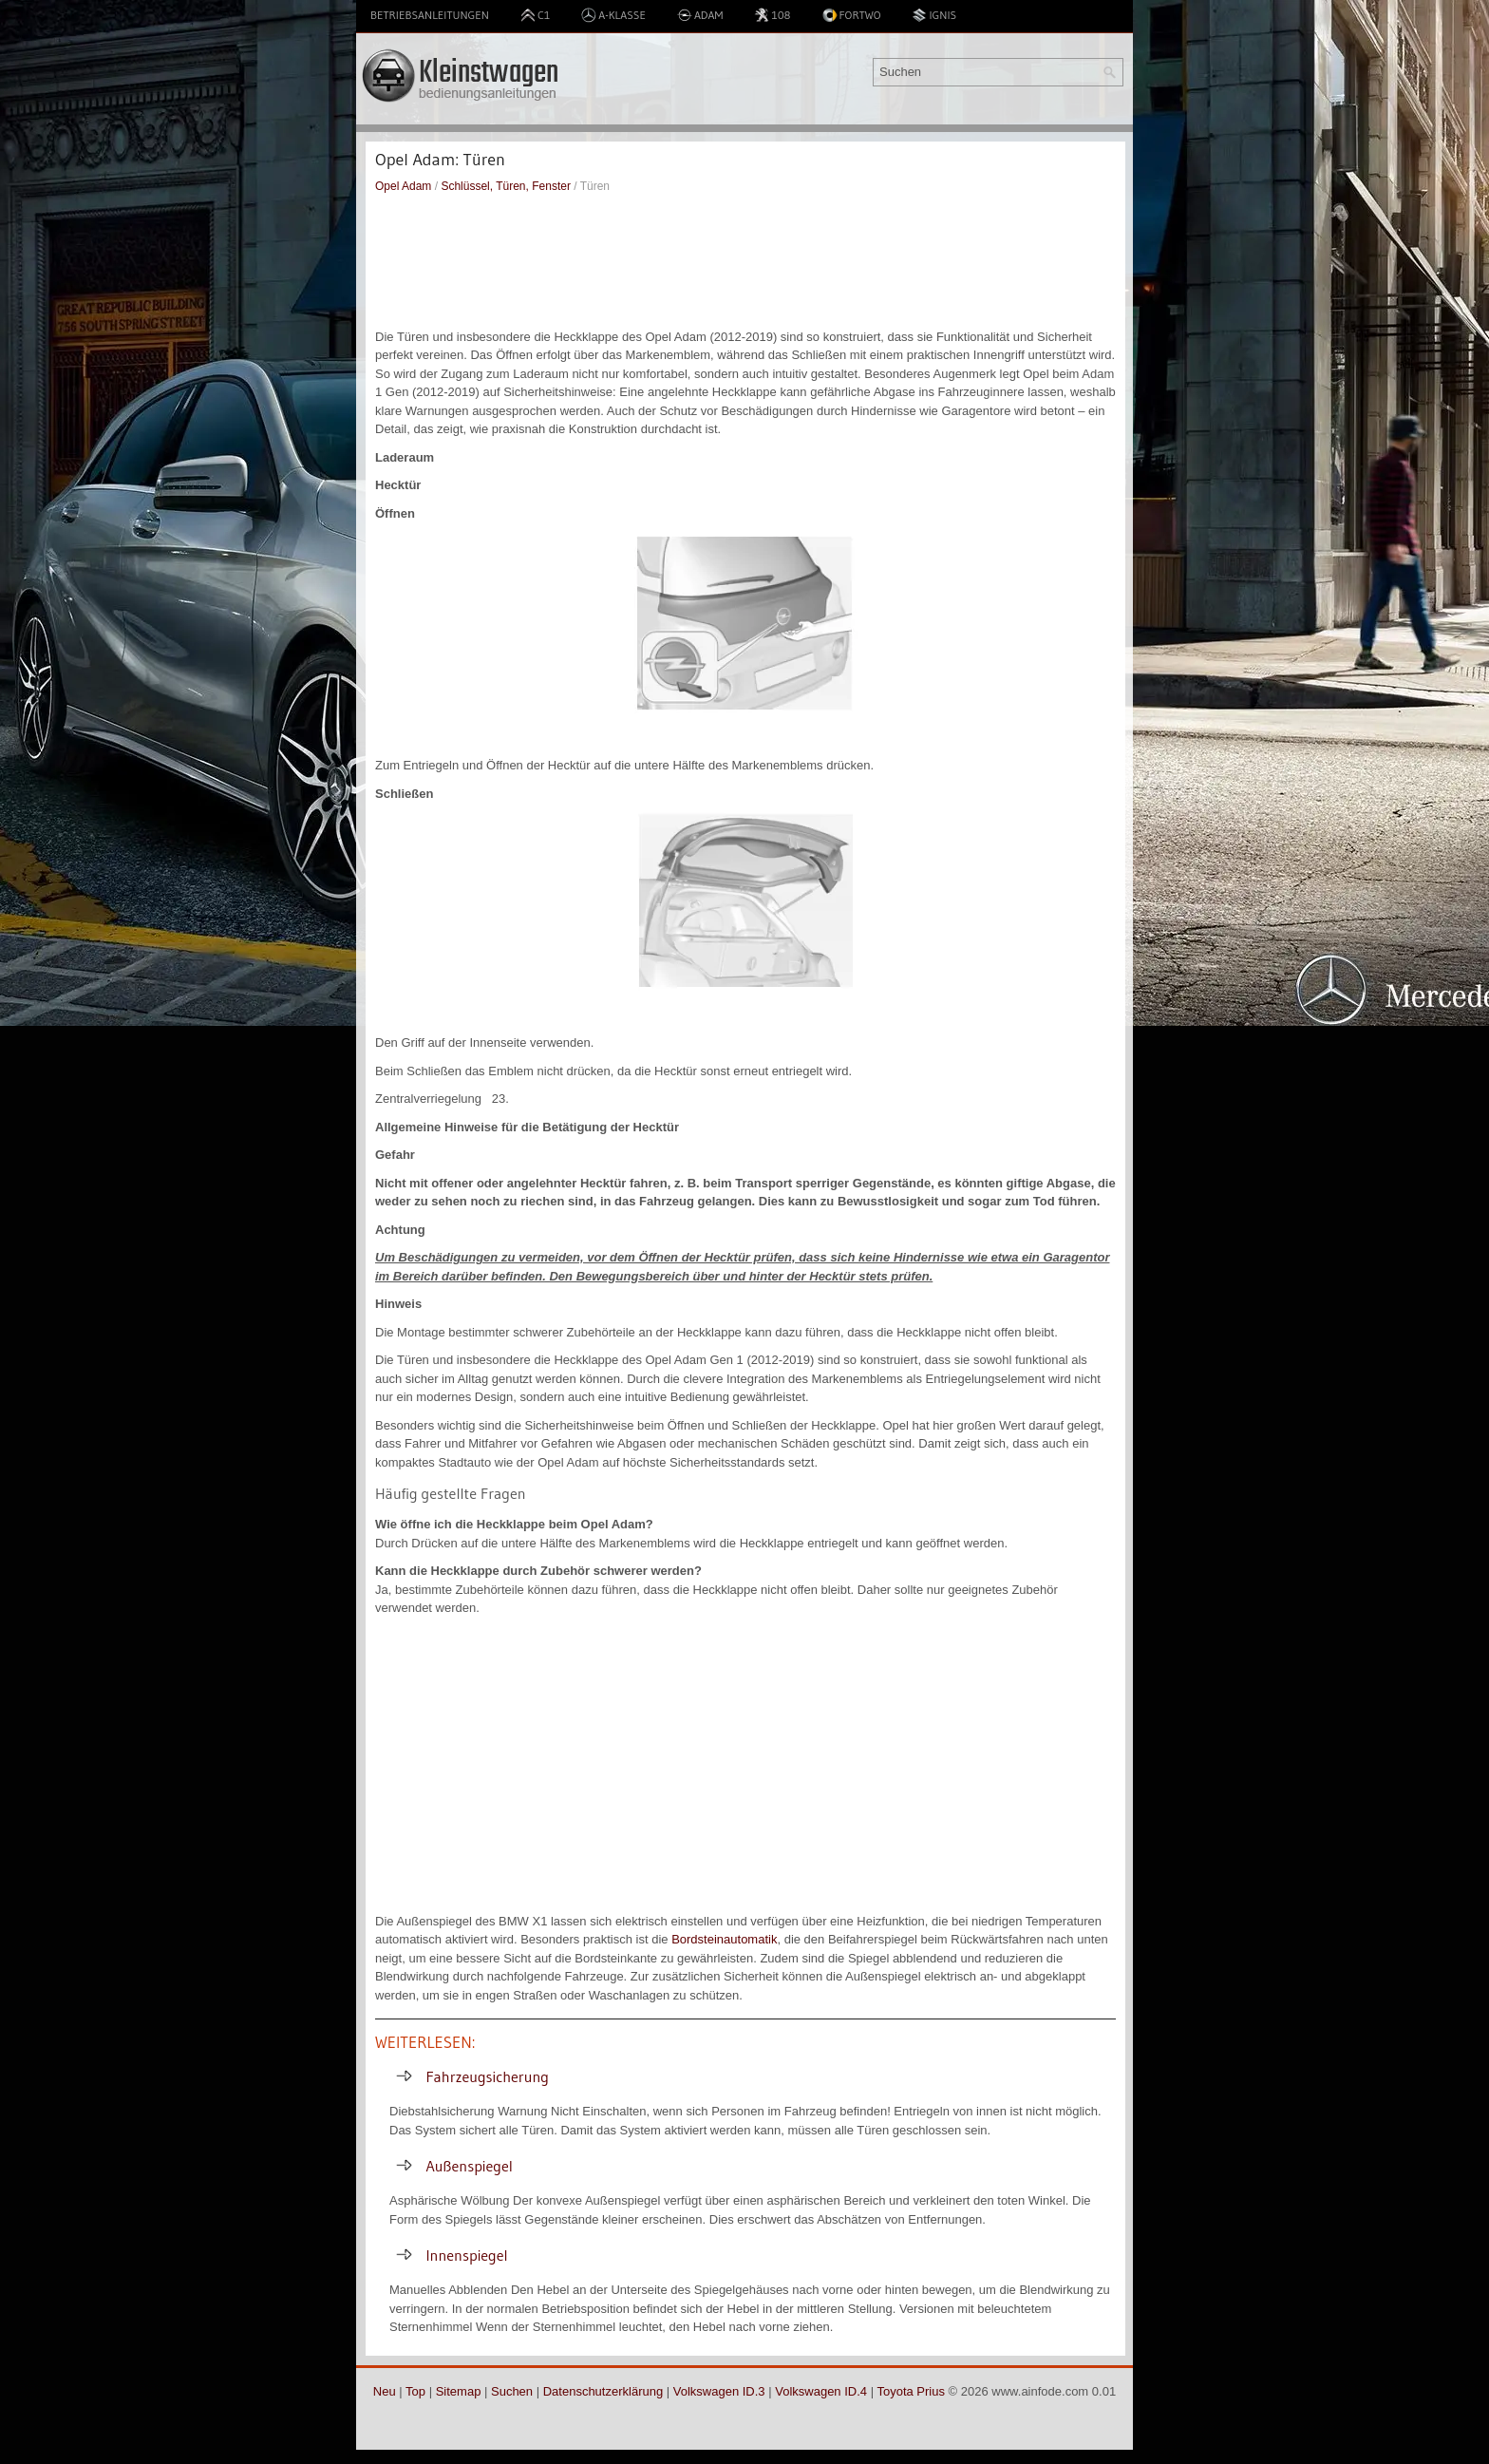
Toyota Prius (910, 2391)
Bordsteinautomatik (724, 1939)
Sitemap (458, 2391)
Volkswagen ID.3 (719, 2391)
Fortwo (851, 15)
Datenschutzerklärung (603, 2391)
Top (415, 2391)
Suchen (512, 2391)
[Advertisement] (745, 261)
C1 (535, 15)
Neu (384, 2391)
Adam (700, 15)
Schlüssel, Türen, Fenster (506, 186)
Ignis (934, 15)
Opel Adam (403, 186)
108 (772, 15)
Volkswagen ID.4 (821, 2391)
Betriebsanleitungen (429, 15)
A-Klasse (613, 15)
